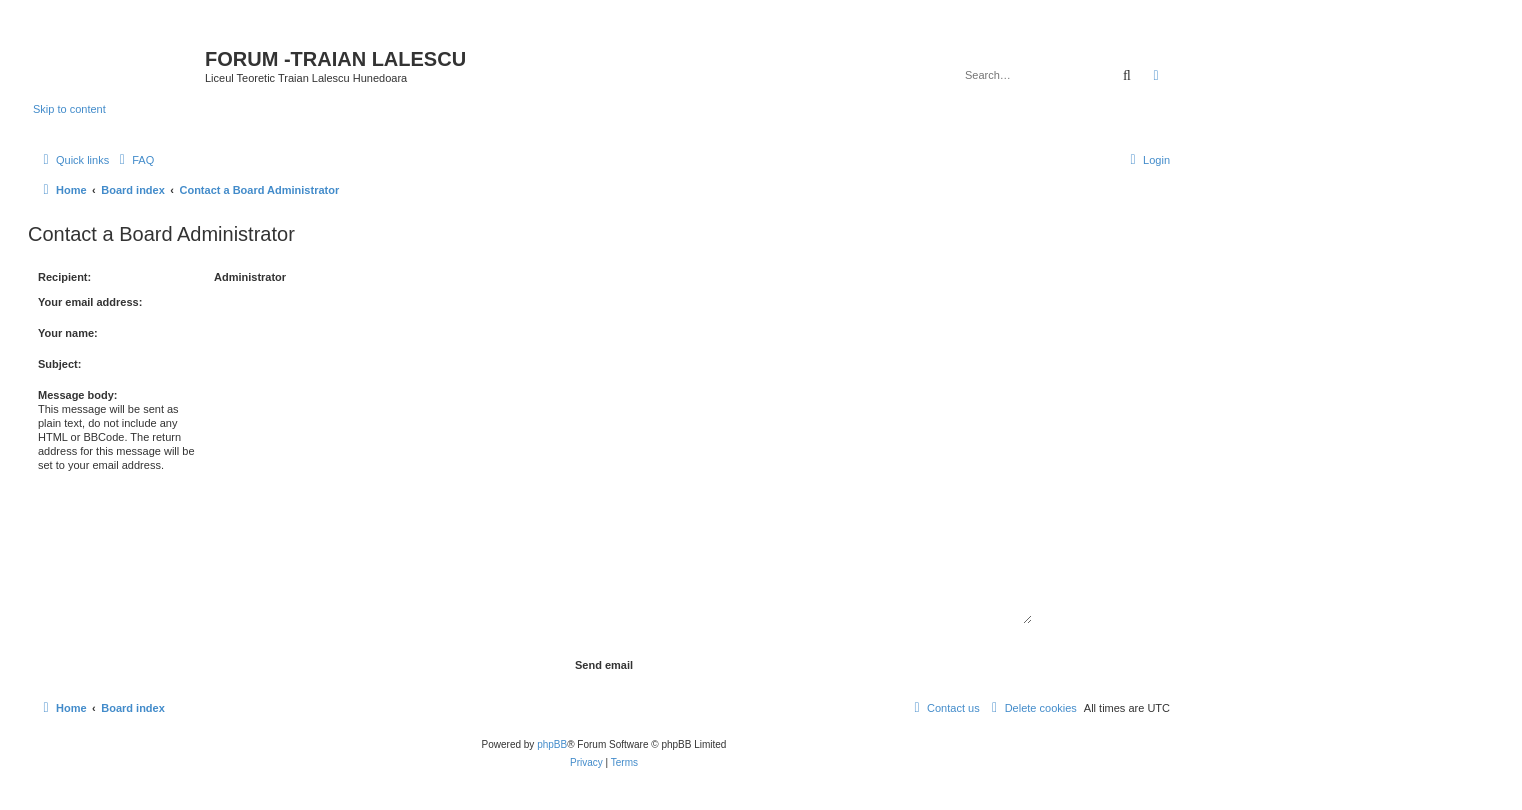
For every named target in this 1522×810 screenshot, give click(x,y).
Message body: (77, 395)
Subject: (59, 364)
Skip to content (69, 109)
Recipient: (64, 277)
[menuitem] (134, 160)
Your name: (68, 333)
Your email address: (90, 302)
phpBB (552, 744)
